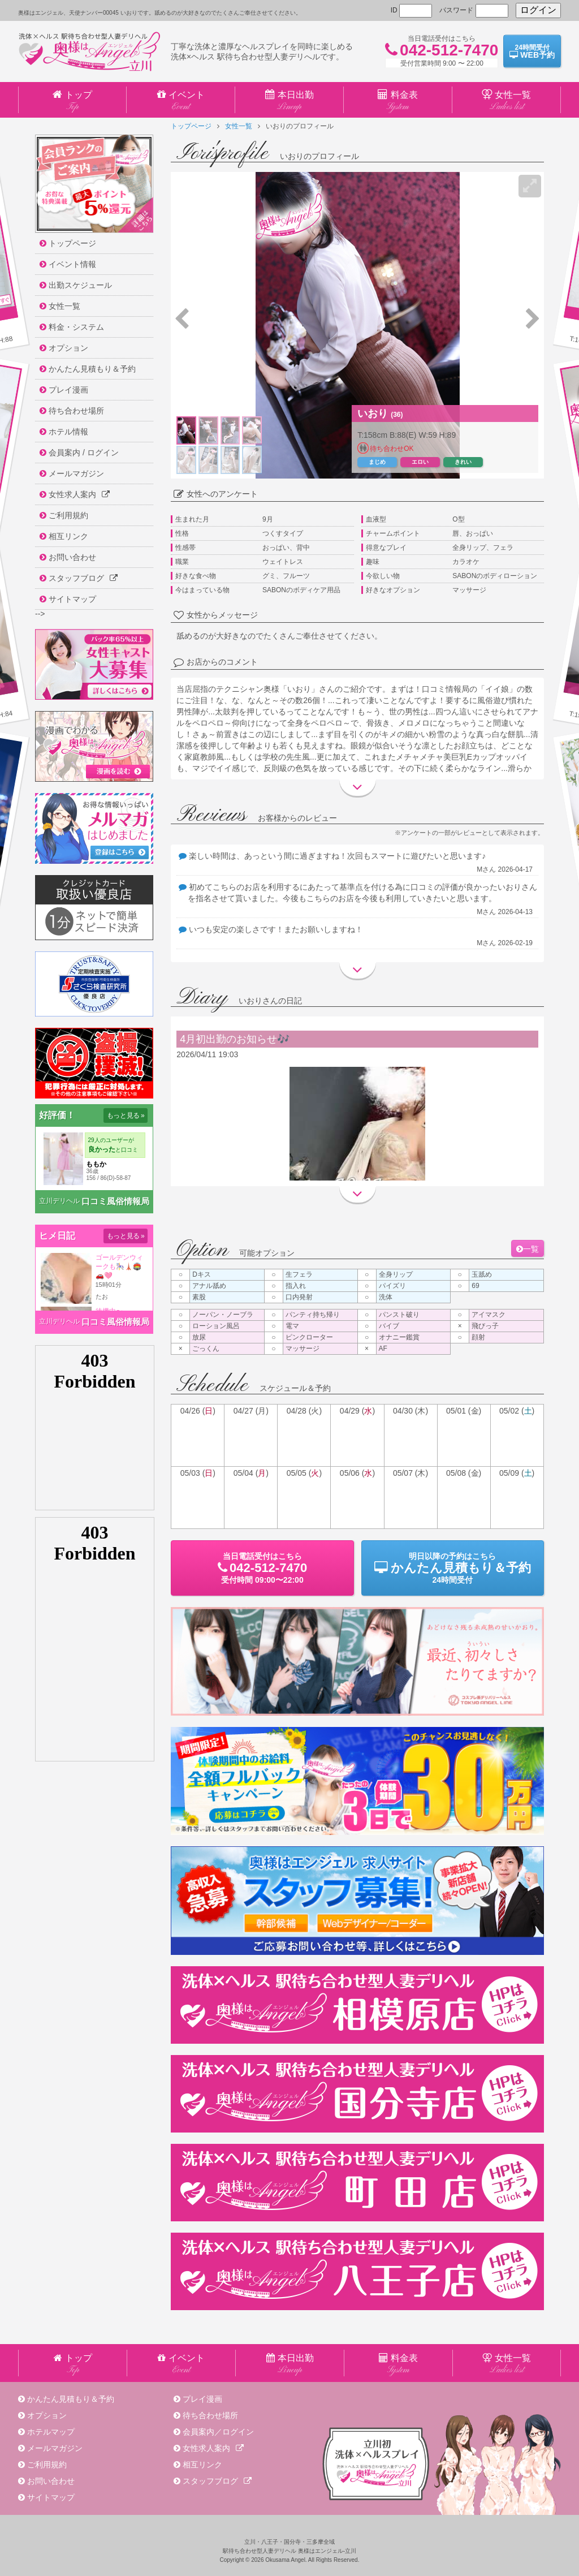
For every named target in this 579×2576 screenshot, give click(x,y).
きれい (463, 462)
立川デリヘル (59, 1201)
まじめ (377, 462)
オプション (47, 2415)
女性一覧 (238, 126)
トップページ (191, 126)
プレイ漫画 (202, 2398)
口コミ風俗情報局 (115, 1201)
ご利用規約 (47, 2464)
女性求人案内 (213, 2448)
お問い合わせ (51, 2480)
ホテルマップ (51, 2431)
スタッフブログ (217, 2480)
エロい (420, 462)
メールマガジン (55, 2448)
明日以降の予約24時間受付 (452, 1568)
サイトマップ (51, 2497)
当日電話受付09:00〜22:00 (262, 1568)
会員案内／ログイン (218, 2431)
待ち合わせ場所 (210, 2415)
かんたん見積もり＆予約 (70, 2398)
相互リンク (202, 2464)
